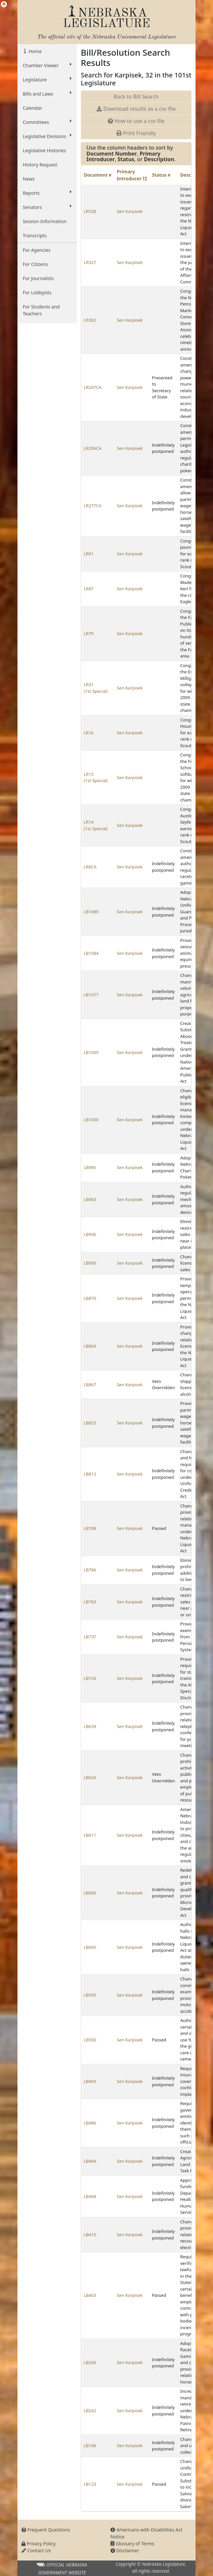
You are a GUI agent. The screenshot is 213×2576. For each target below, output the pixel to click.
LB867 (90, 1385)
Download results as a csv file (136, 108)
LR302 (90, 320)
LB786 (90, 1570)
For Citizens (35, 264)
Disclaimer (124, 2550)
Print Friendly (136, 133)
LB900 (90, 1263)
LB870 (90, 1298)
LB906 (90, 1234)
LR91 (89, 554)
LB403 (90, 2295)
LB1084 (91, 953)
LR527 (90, 262)
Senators (47, 207)
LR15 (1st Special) (95, 777)
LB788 (90, 1528)
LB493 (90, 2081)
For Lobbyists (37, 292)
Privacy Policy (38, 2543)
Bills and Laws (47, 93)
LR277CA (93, 506)
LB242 (90, 2411)
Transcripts (34, 235)
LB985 (90, 1167)
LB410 (90, 2235)
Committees (47, 122)
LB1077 (91, 995)
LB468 (90, 2196)
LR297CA (93, 387)
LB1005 (91, 1052)
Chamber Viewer (47, 65)
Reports (47, 193)
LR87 (89, 589)
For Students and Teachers (41, 310)
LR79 (89, 633)
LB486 (90, 2123)
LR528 (90, 211)
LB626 (90, 1777)
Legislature (47, 79)
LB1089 (91, 912)
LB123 (90, 2484)
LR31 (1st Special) (95, 688)
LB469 (90, 2161)
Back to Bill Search (136, 96)
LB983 (90, 1199)
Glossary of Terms (132, 2543)
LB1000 (91, 1120)
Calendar (32, 108)
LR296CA (93, 448)
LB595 (90, 1995)
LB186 (90, 2445)
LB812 (90, 1474)
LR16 (89, 733)
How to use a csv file (136, 121)
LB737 (90, 1637)
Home (34, 51)
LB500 (90, 2040)
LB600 (90, 1947)
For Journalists (38, 278)
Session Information (45, 221)
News (29, 179)
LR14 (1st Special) (95, 825)
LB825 (90, 1423)
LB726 (90, 1678)
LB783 (90, 1602)
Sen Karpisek (129, 211)
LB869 (90, 1346)
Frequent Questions (45, 2530)
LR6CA (90, 867)
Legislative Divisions (47, 136)
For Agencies (36, 250)
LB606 (90, 1893)
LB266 (90, 2362)
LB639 (90, 1726)
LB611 (90, 1835)
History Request (40, 164)
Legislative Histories (44, 150)
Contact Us (36, 2550)
